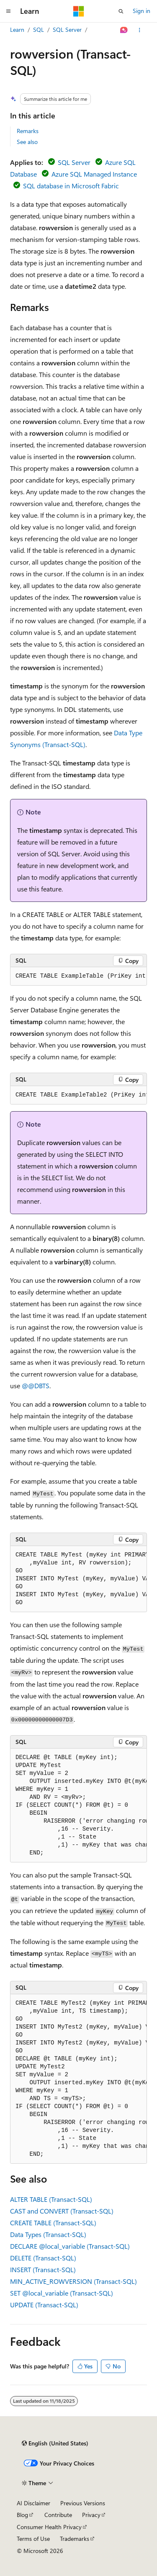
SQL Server (67, 29)
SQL (38, 29)
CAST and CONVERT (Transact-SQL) (61, 2210)
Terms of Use (33, 2539)
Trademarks (74, 2539)
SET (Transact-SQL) (61, 2292)
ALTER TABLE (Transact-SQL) (51, 2199)
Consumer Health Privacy (49, 2527)
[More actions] (139, 30)
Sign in (141, 11)
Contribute (58, 2515)
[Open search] (121, 11)
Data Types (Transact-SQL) (48, 2234)
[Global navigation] (8, 11)
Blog (22, 2515)
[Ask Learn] (124, 30)
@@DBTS (35, 1385)
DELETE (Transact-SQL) (43, 2257)
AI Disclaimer (33, 2503)
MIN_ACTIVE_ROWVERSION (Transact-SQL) (73, 2281)
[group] (78, 976)
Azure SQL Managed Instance (94, 174)
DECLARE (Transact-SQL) (70, 2246)
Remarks (28, 131)
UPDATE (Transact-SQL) (44, 2304)
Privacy (91, 2515)
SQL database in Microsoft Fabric (71, 185)
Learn (17, 29)
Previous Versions (82, 2503)
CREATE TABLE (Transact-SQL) (53, 2222)
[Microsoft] (78, 11)
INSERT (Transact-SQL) (43, 2269)
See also (27, 142)
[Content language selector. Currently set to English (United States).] (55, 2443)
